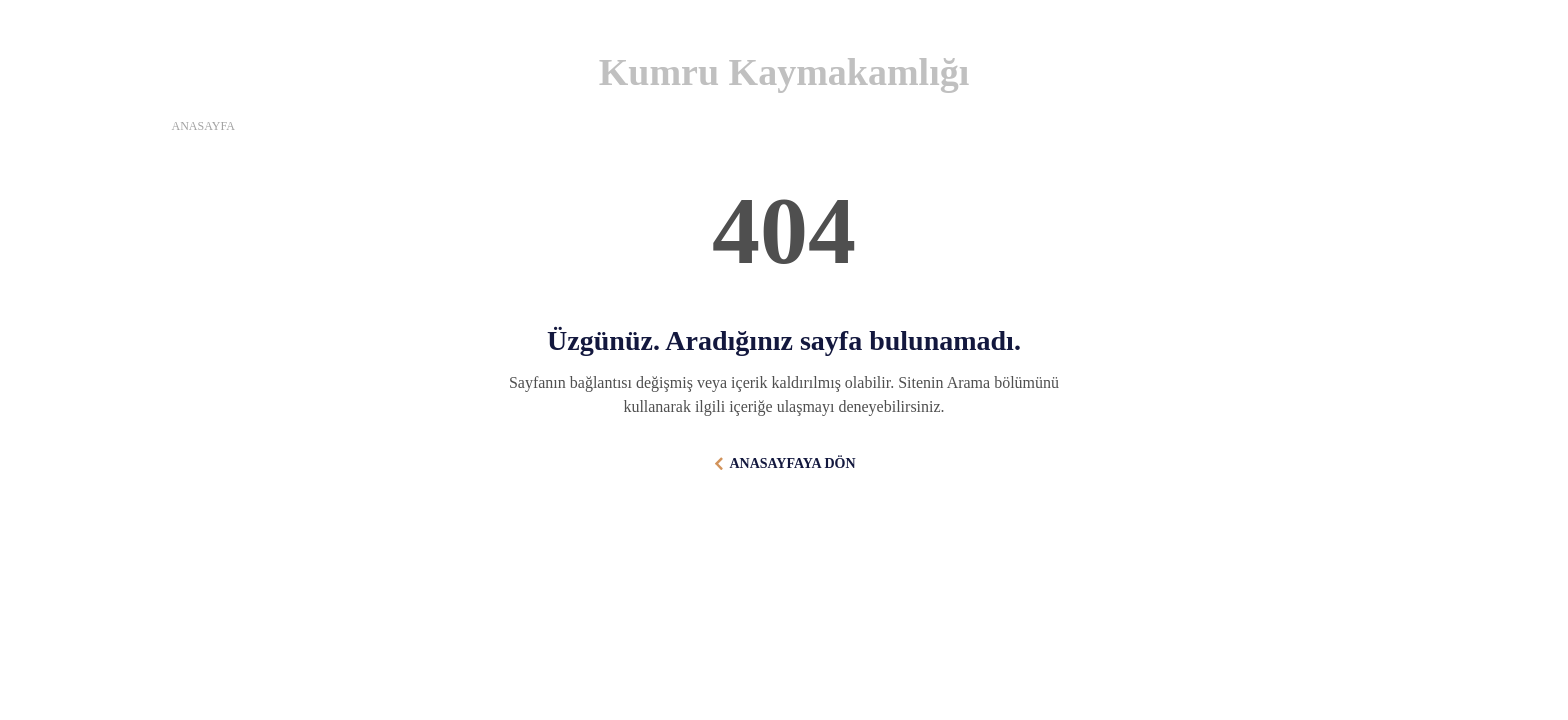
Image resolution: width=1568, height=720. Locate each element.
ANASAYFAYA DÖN (792, 463)
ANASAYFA (203, 126)
